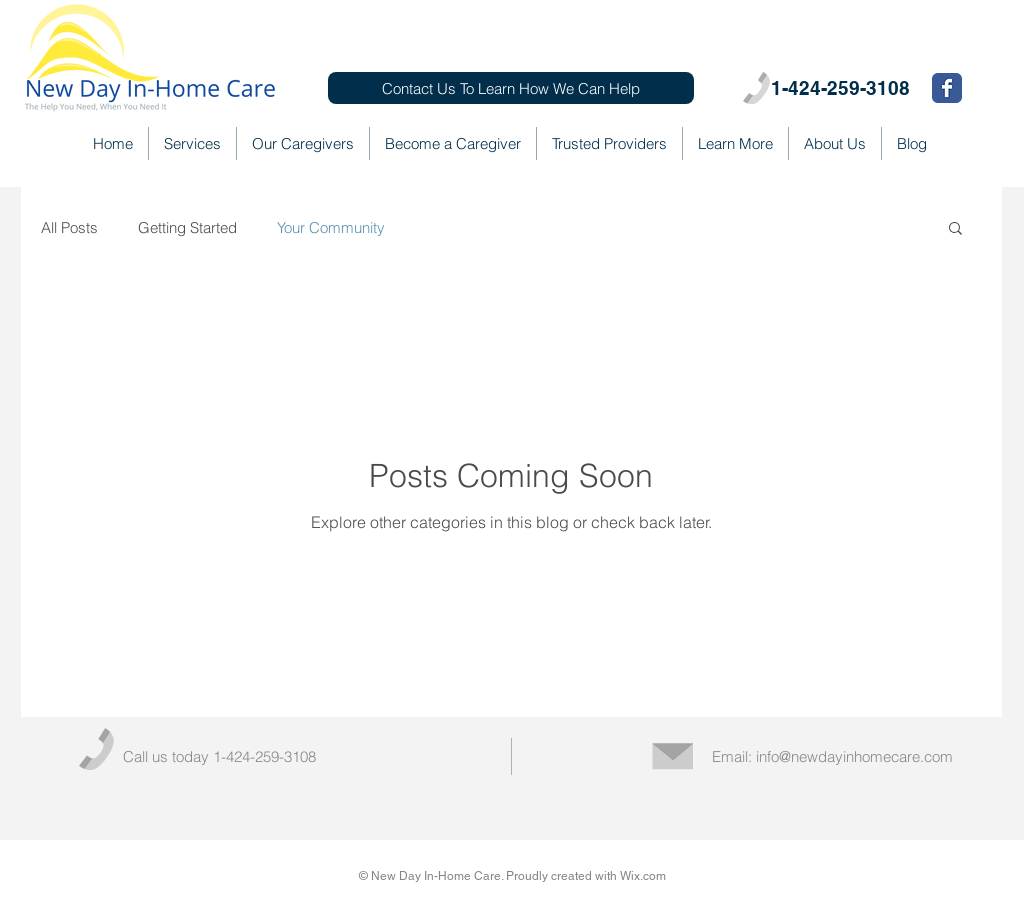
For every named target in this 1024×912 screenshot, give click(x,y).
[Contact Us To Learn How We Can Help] (511, 88)
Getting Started (187, 227)
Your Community (331, 227)
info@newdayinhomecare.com (854, 756)
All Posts (69, 227)
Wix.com (643, 876)
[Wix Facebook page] (947, 88)
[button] (955, 229)
